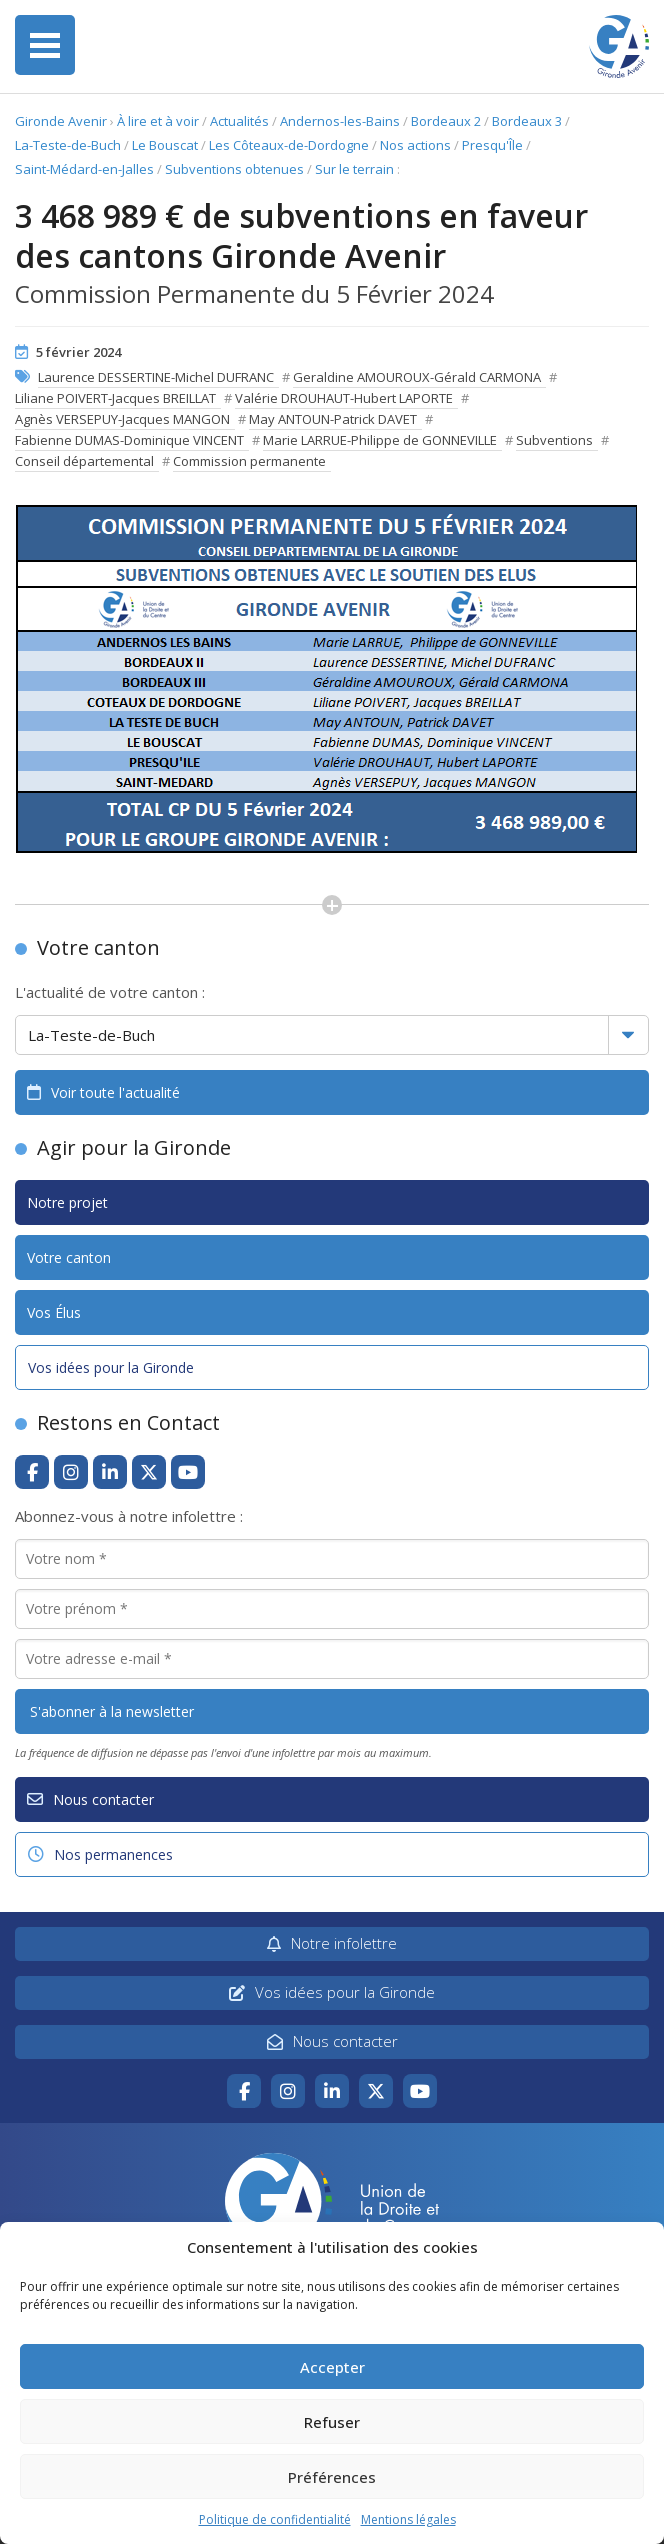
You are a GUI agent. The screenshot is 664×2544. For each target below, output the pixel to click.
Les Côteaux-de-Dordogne (289, 145)
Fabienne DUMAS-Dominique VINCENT (129, 440)
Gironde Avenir (61, 121)
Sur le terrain (354, 169)
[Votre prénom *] (332, 1609)
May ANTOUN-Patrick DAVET (333, 419)
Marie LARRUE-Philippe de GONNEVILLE (380, 440)
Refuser (332, 2422)
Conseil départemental (84, 461)
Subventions (554, 440)
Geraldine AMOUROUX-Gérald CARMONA (417, 377)
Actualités (239, 121)
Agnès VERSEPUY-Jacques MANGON (122, 419)
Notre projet (67, 1202)
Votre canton (69, 1257)
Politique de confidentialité (275, 2519)
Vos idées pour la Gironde (111, 1367)
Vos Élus (54, 1312)
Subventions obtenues (234, 169)
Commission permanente (249, 461)
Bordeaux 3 (527, 121)
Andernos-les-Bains (340, 121)
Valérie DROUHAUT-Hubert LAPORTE (344, 398)
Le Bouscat (165, 145)
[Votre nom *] (332, 1559)
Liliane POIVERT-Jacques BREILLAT (115, 398)
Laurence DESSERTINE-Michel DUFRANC (156, 377)
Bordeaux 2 (446, 121)
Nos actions (415, 145)
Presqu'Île (492, 145)
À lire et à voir (158, 121)
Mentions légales (408, 2519)
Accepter (332, 2367)
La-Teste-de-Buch (68, 145)
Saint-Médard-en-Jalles (84, 169)
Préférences (332, 2477)
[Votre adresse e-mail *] (332, 1659)
